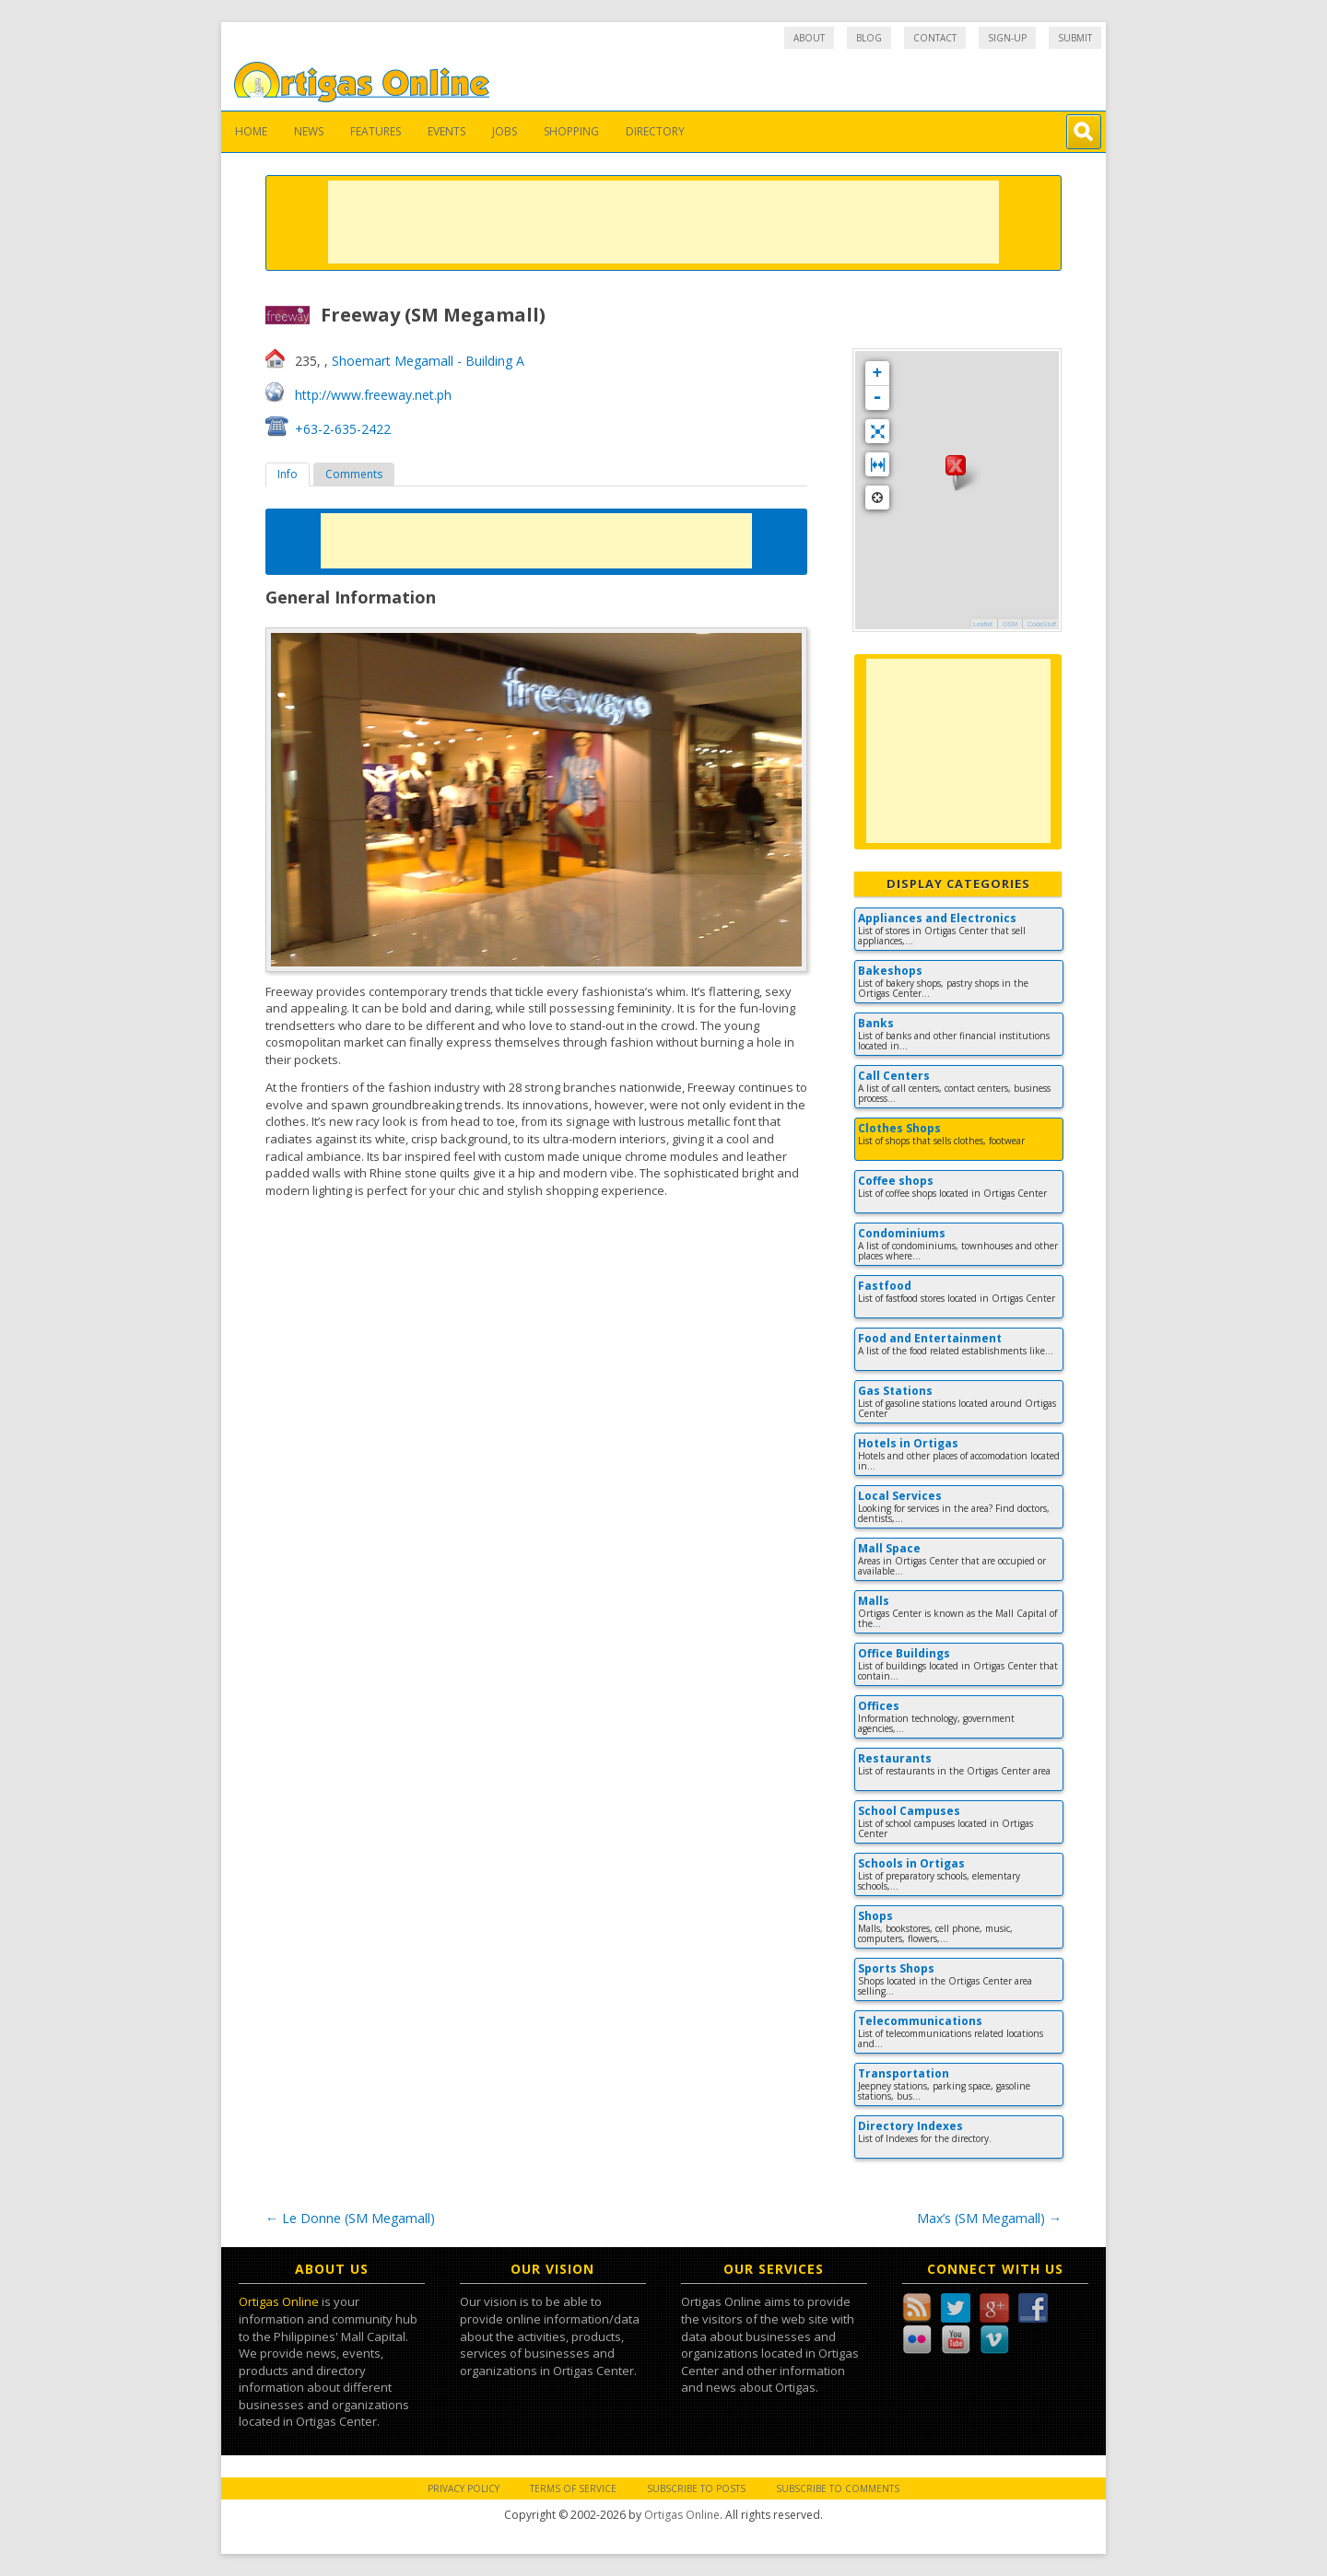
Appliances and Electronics (937, 918)
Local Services (900, 1496)
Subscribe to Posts (696, 2488)
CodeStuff (1042, 624)
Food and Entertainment (930, 1338)
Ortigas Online (279, 2301)
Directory (655, 131)
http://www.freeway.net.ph (373, 395)
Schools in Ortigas (911, 1863)
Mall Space (889, 1548)
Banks (876, 1023)
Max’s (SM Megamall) (989, 2218)
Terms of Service (573, 2488)
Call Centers (894, 1075)
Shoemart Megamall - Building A (428, 360)
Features (375, 131)
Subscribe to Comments (837, 2488)
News (308, 131)
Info (287, 474)
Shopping (571, 131)
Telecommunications (920, 2021)
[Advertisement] (663, 222)
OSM (1010, 624)
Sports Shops (896, 1968)
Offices (878, 1706)
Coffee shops (896, 1180)
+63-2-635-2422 (343, 429)
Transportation (903, 2073)
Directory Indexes (910, 2126)
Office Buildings (904, 1653)
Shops (875, 1916)
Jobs (504, 131)
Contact (935, 37)
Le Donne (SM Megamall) (350, 2218)
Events (446, 131)
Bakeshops (890, 970)
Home (251, 131)
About (809, 37)
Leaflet (982, 624)
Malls (873, 1601)
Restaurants (895, 1758)
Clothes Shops (899, 1128)
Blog (869, 37)
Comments (353, 474)
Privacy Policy (463, 2488)
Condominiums (901, 1233)
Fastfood (884, 1286)
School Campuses (909, 1811)
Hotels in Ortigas (908, 1443)
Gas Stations (895, 1391)
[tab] (287, 474)
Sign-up (1007, 37)
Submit (1075, 37)
